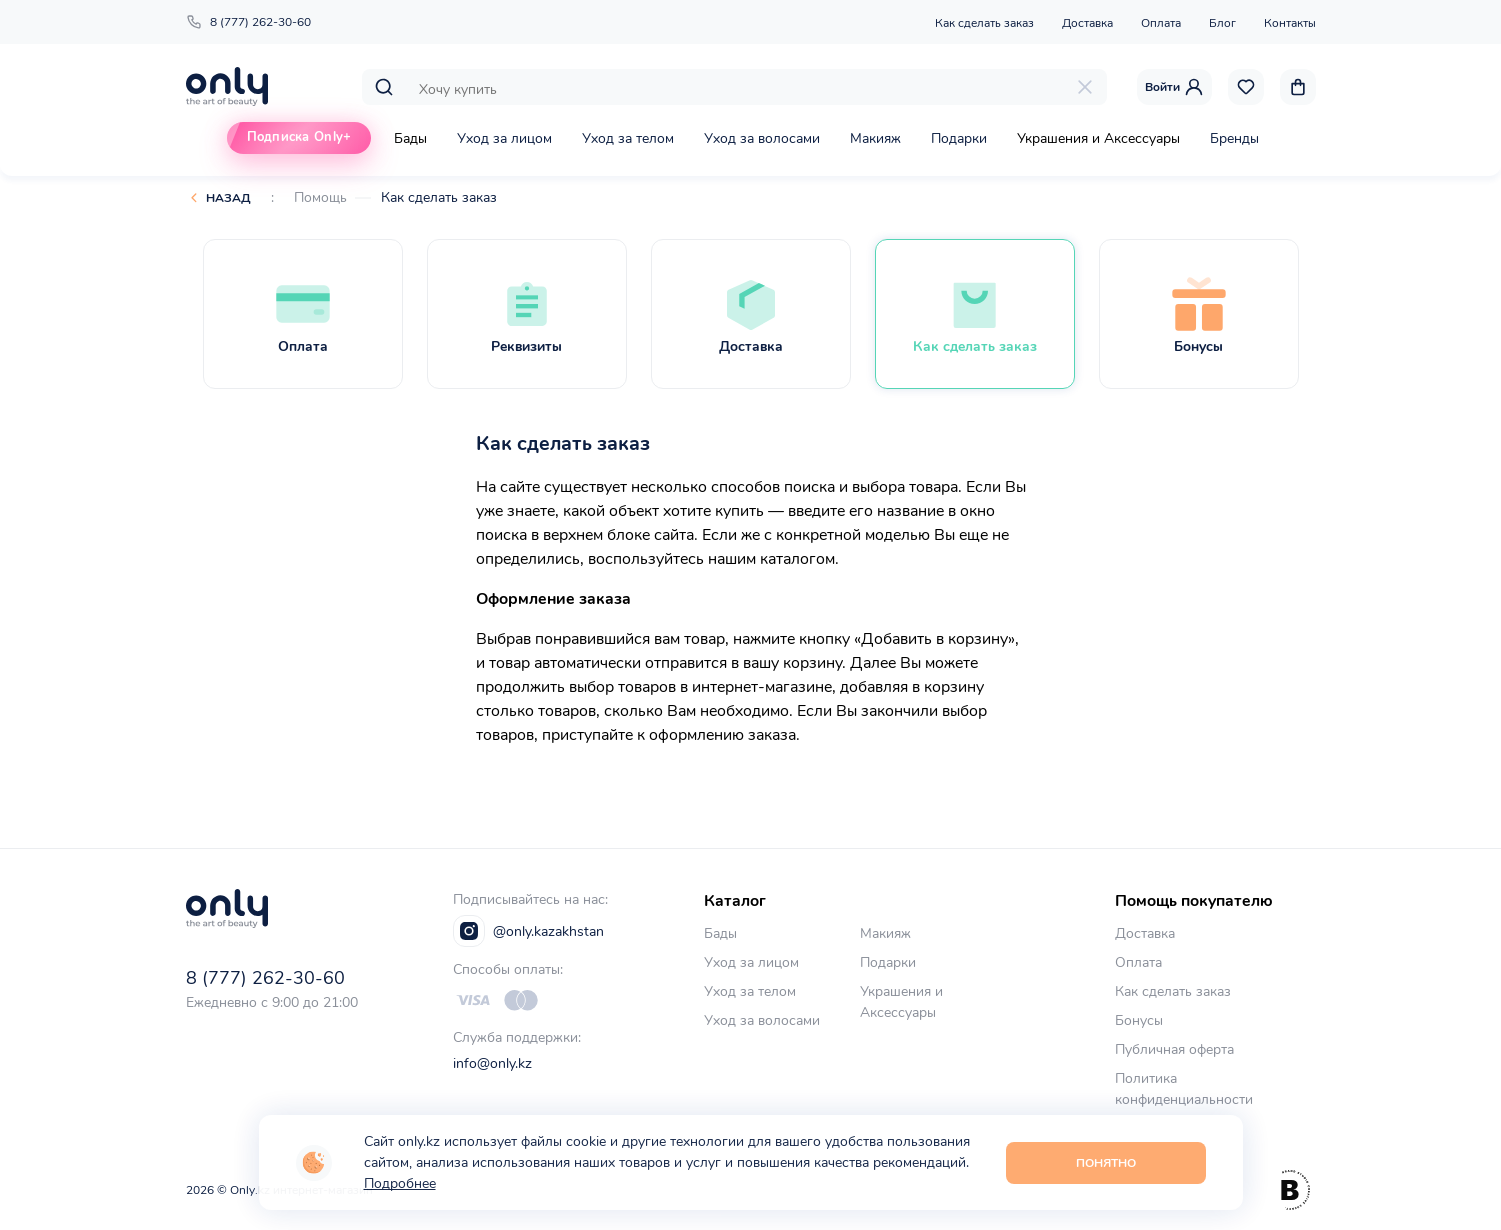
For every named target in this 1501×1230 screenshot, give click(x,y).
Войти (1174, 87)
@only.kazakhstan (528, 931)
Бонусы (1139, 1020)
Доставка (1087, 23)
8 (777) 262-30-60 (248, 22)
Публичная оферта (1174, 1049)
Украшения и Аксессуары (1098, 138)
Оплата (1161, 23)
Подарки (959, 138)
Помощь (320, 197)
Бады (410, 138)
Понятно (1106, 1163)
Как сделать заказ (984, 23)
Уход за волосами (762, 138)
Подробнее (400, 1183)
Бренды (1234, 138)
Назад (228, 198)
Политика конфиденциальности (1184, 1089)
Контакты (1290, 23)
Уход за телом (628, 138)
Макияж (875, 138)
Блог (1222, 23)
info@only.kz (492, 1063)
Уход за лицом (504, 138)
